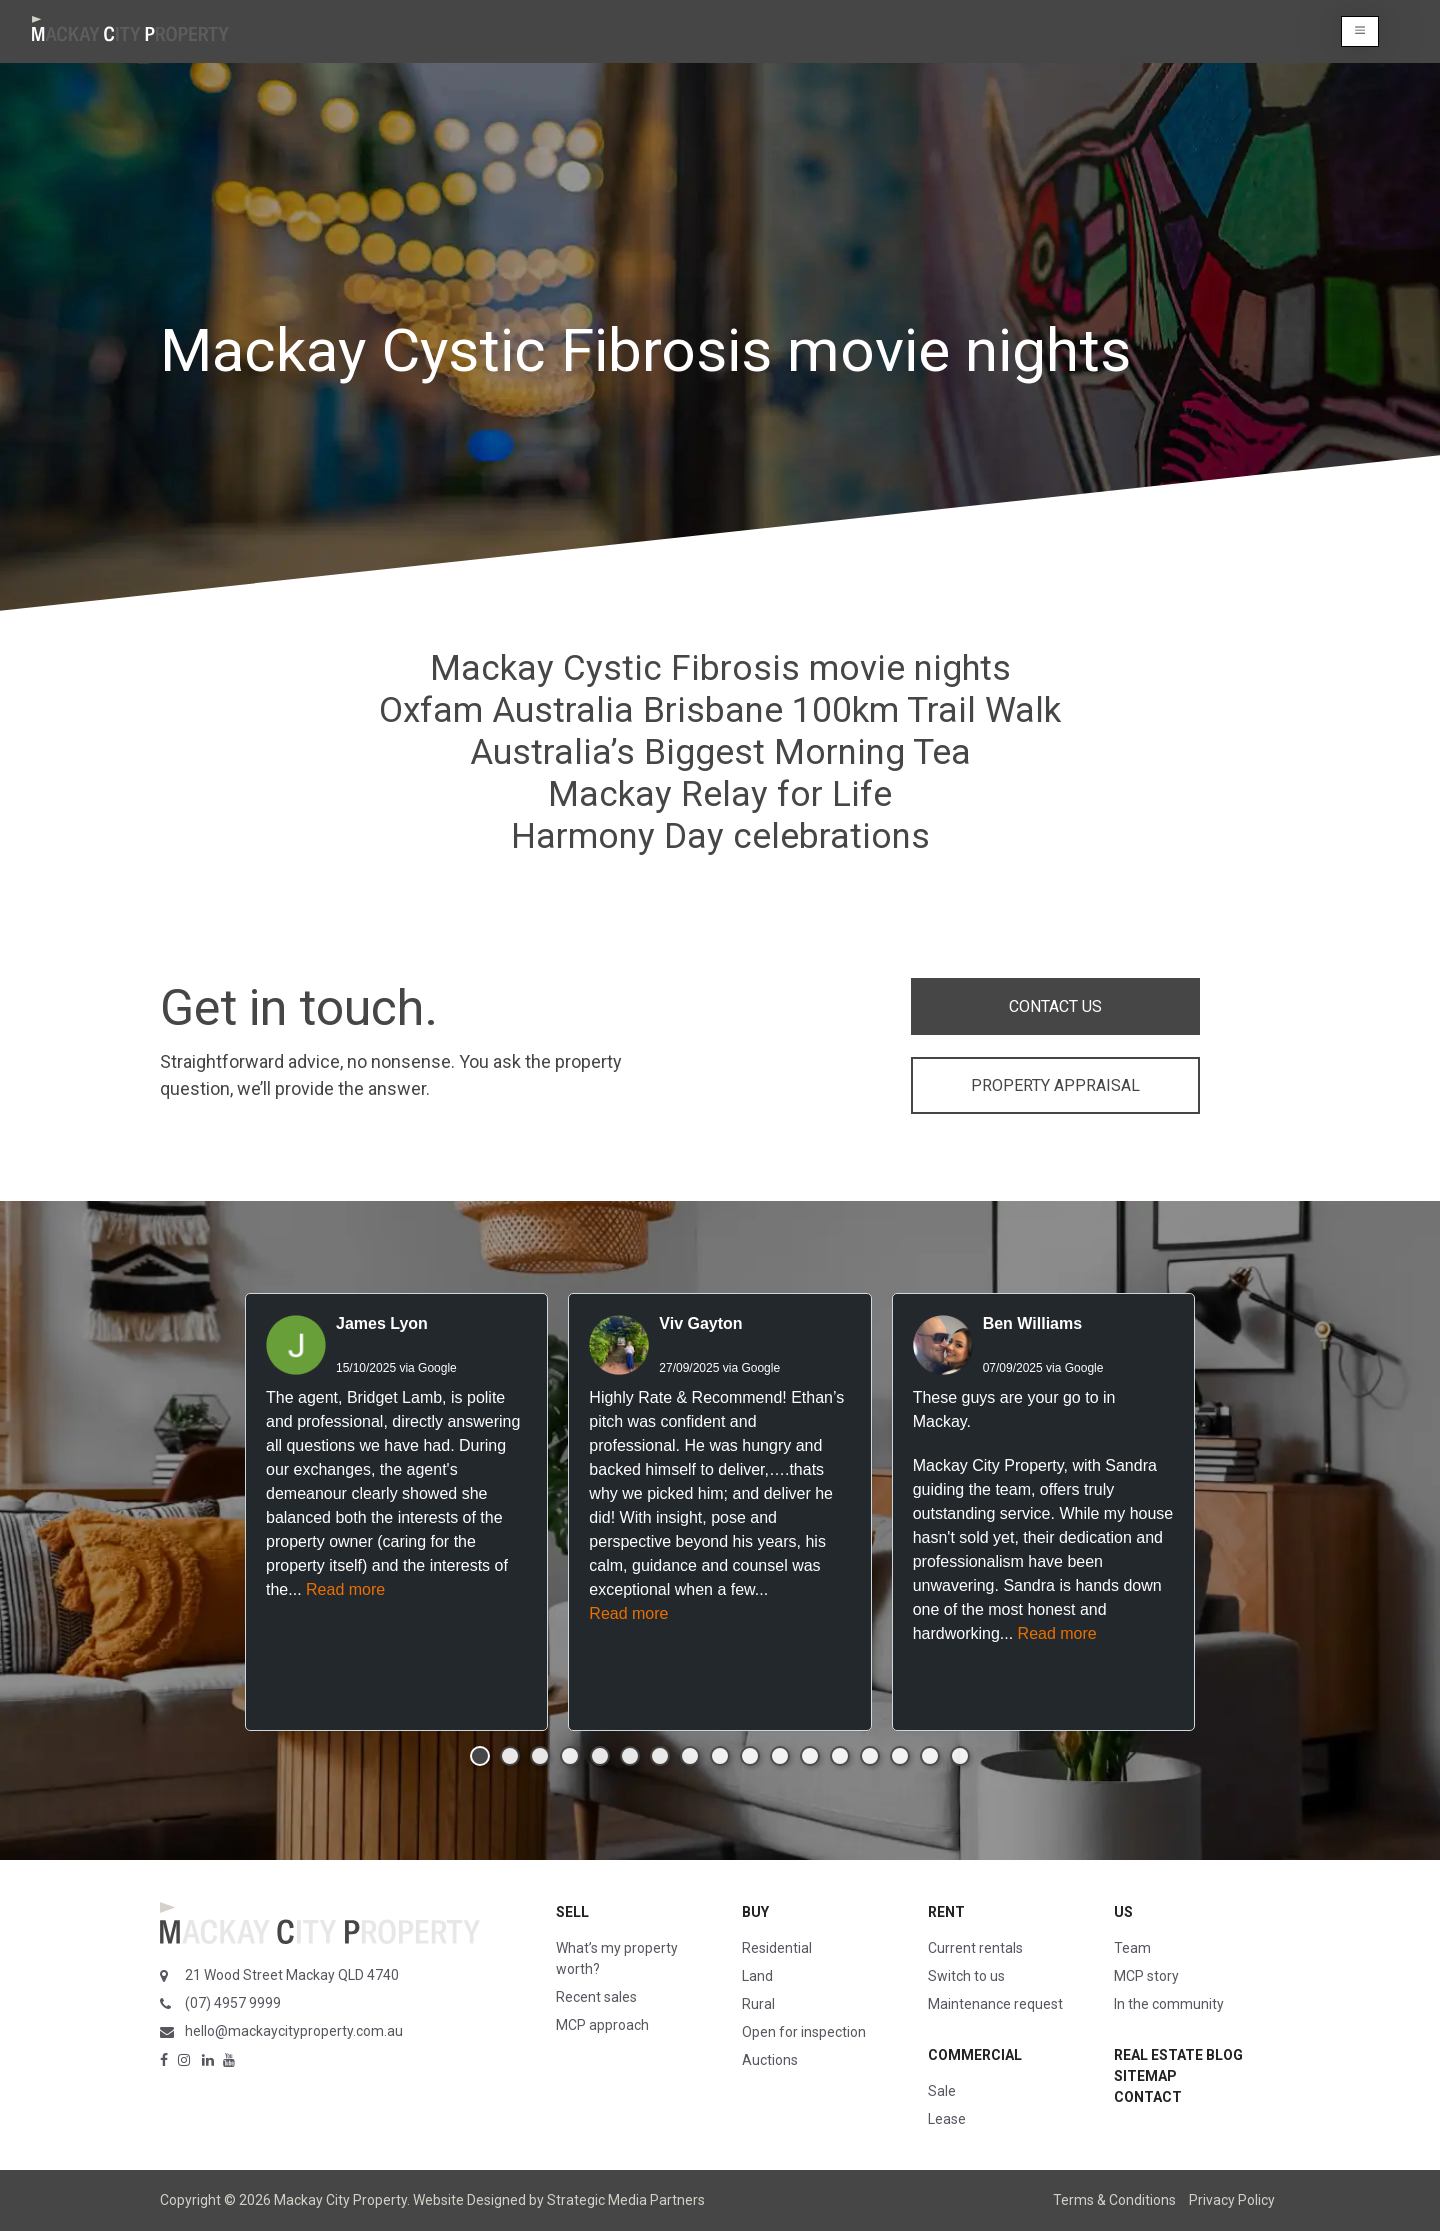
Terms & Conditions (1114, 2200)
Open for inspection (804, 2032)
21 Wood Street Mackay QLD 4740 (292, 1975)
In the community (1169, 2004)
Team (1132, 1948)
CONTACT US (1055, 1006)
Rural (758, 2004)
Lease (947, 2119)
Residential (777, 1948)
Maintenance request (995, 2004)
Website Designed (469, 2200)
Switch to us (966, 1976)
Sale (942, 2091)
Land (757, 1976)
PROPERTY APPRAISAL (1055, 1085)
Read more (345, 1589)
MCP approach (602, 2025)
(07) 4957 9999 (233, 2003)
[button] (1360, 31)
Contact (1148, 2097)
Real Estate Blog (1178, 2055)
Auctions (770, 2060)
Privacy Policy (1232, 2200)
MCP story (1146, 1976)
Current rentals (975, 1948)
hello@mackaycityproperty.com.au (294, 2031)
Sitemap (1145, 2076)
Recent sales (596, 1997)
